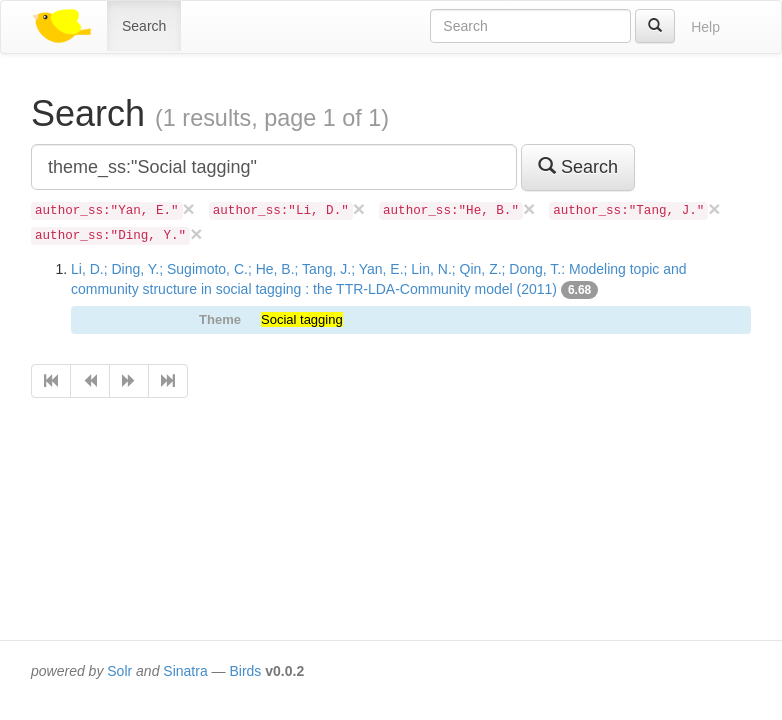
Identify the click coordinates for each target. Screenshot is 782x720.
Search (144, 26)
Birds (245, 671)
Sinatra (185, 671)
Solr (119, 671)
